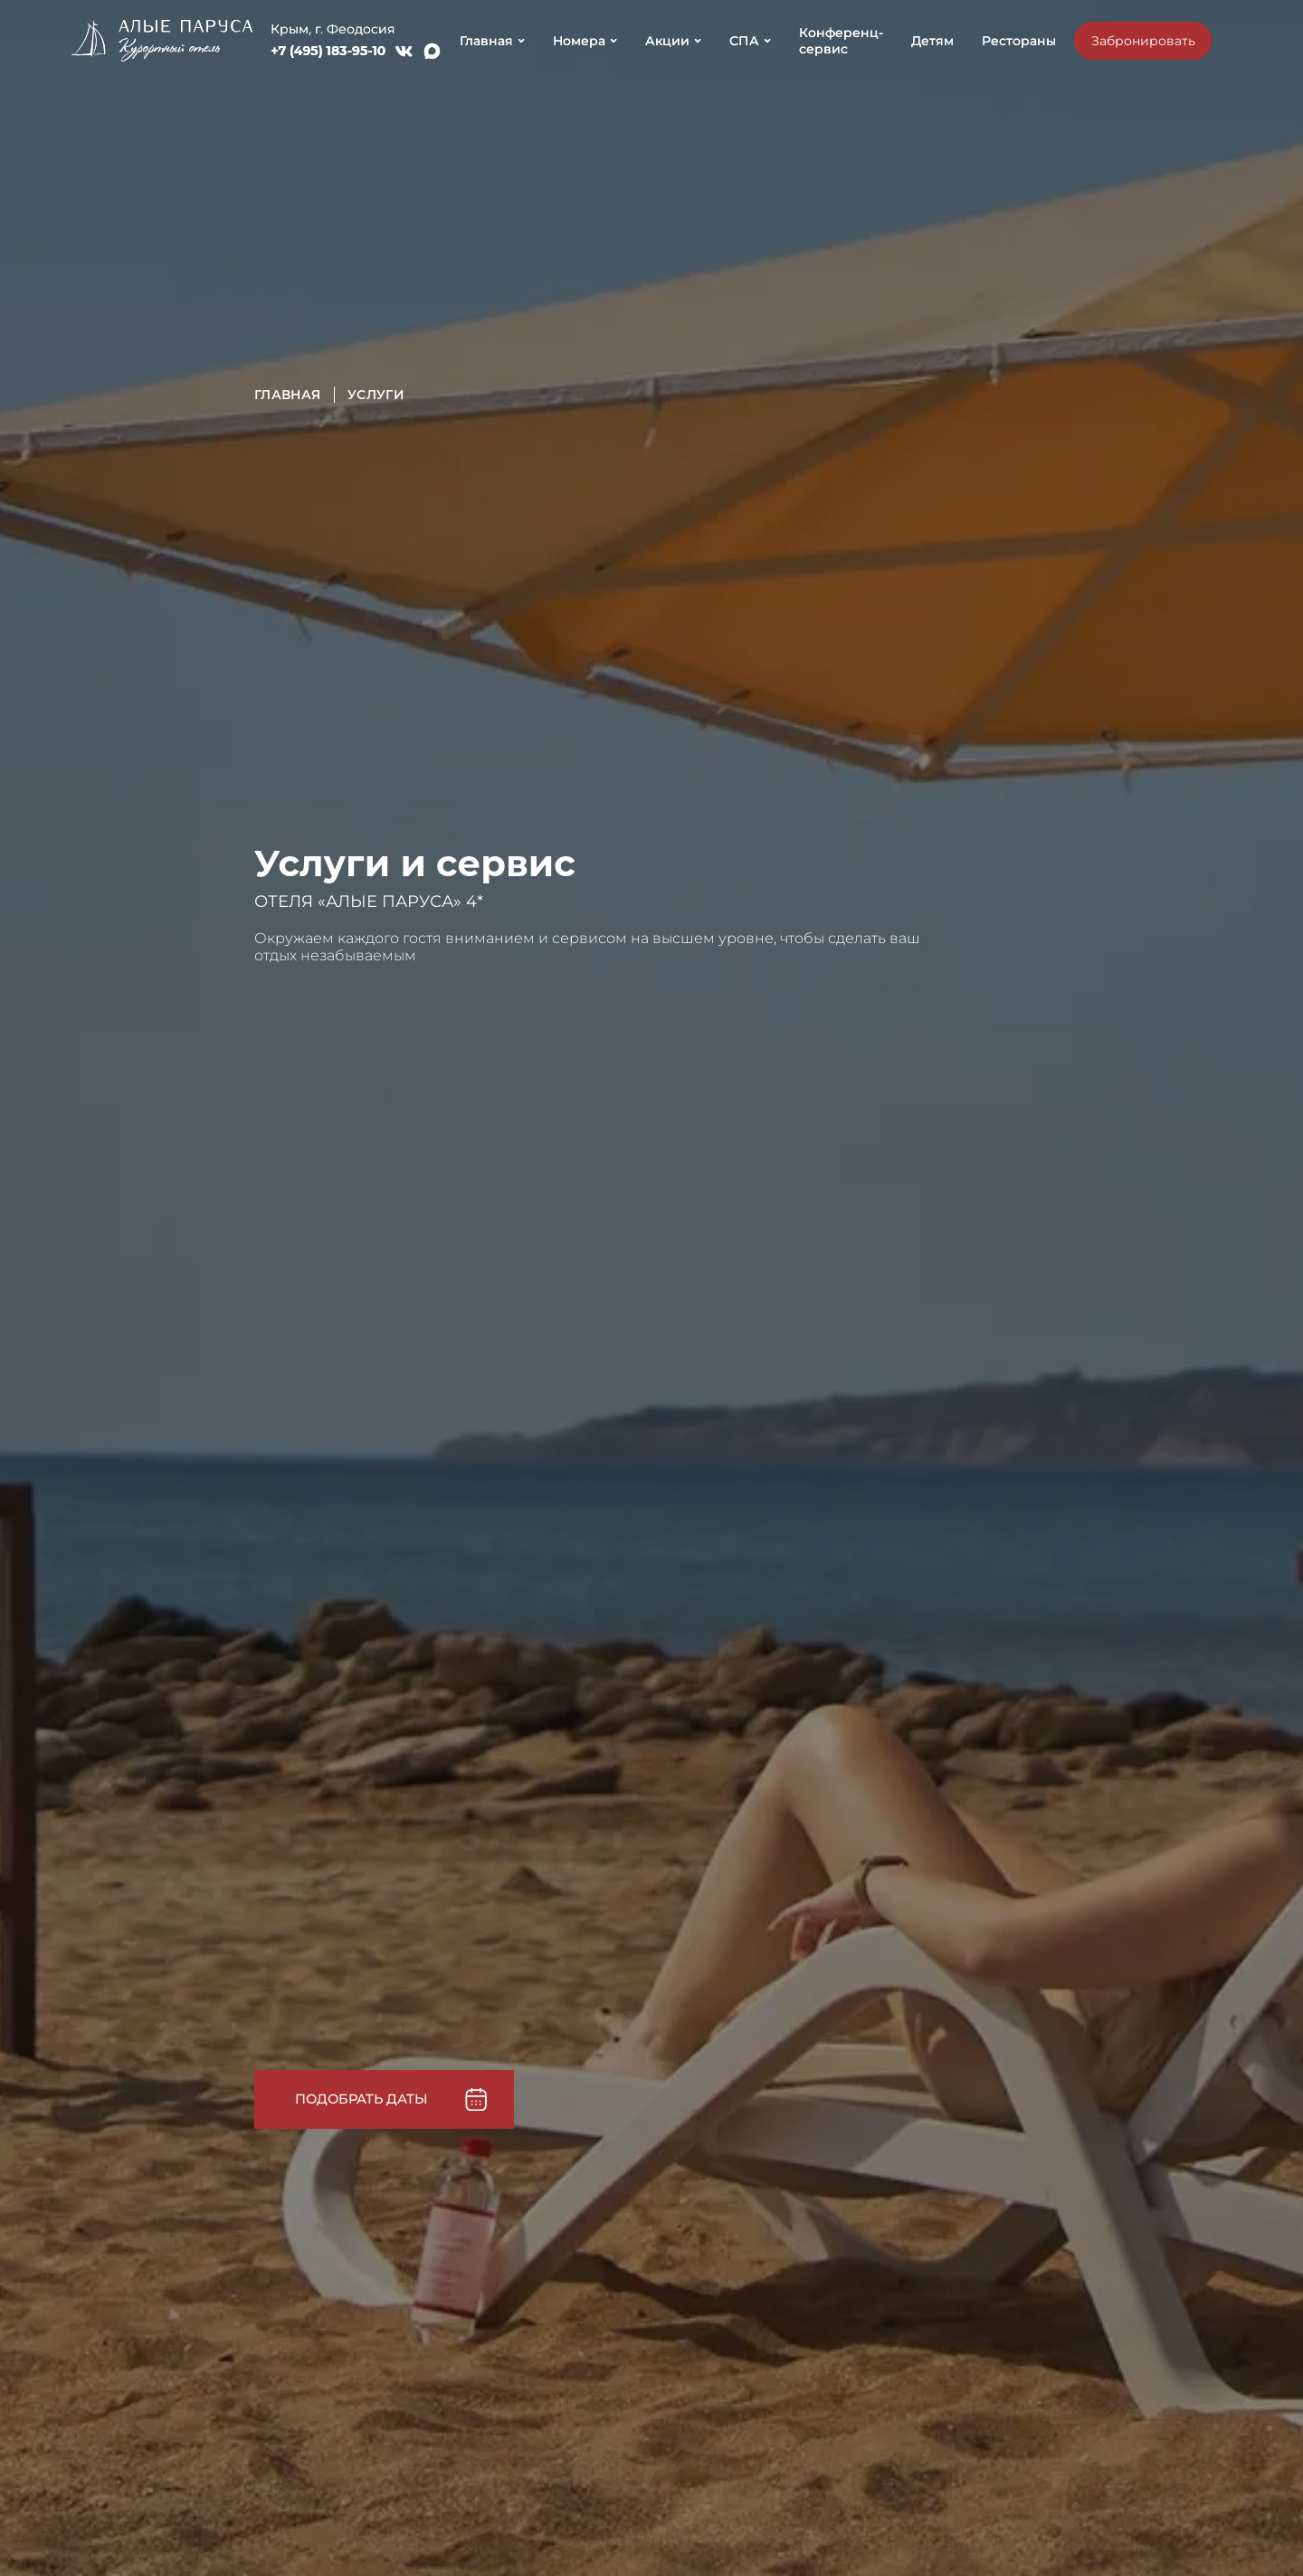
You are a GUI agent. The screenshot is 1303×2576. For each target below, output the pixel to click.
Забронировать (1143, 41)
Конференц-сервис (841, 40)
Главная (287, 394)
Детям (932, 41)
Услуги (376, 394)
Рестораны (1019, 41)
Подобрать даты (361, 2096)
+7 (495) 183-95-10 (328, 51)
